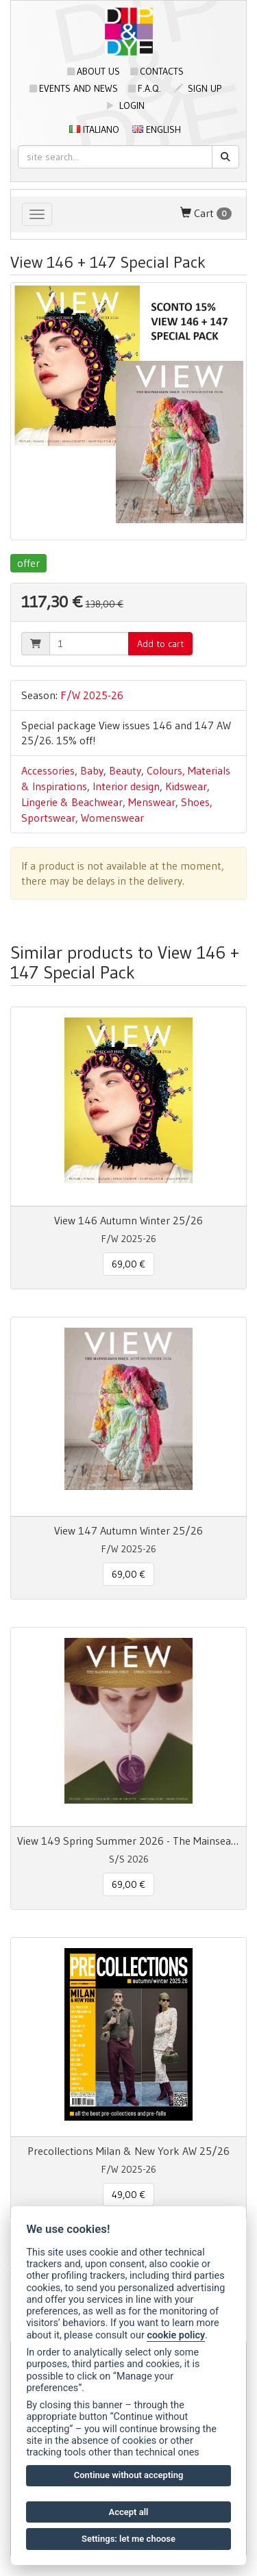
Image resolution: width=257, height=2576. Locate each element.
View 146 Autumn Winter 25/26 (128, 1220)
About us (93, 71)
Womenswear (112, 817)
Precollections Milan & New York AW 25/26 (128, 2151)
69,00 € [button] (128, 1264)
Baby (91, 770)
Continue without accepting (129, 2475)
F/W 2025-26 (91, 695)
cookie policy (176, 2335)
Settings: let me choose (128, 2539)
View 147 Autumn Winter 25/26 (128, 1530)
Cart (206, 213)
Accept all (129, 2512)
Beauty (125, 770)
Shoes (195, 802)
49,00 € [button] (128, 2194)
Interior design (126, 786)
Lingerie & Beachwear (72, 802)
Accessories (48, 770)
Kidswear (186, 786)
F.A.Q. (144, 88)
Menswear (151, 802)
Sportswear (48, 817)
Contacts (157, 71)
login (125, 105)
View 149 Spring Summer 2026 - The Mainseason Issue (128, 1840)
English (156, 129)
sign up (197, 88)
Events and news (73, 88)
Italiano (94, 129)
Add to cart (160, 643)
